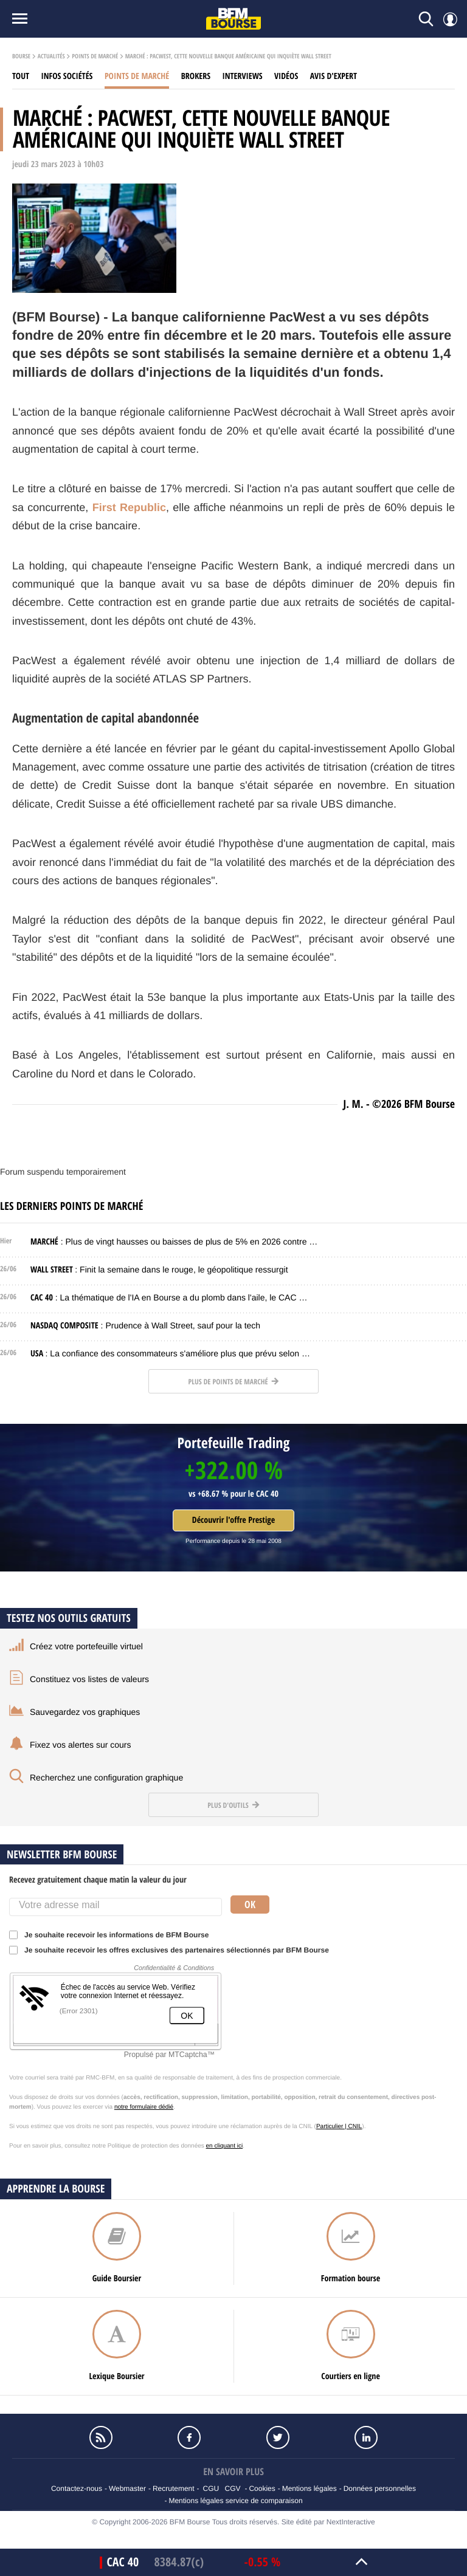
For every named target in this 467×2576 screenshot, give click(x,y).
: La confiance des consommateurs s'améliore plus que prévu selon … (170, 1353)
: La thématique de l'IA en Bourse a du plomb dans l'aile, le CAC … (168, 1297)
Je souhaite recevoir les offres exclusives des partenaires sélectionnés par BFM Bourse (173, 1950)
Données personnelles (380, 2488)
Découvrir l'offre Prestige (233, 1520)
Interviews (243, 76)
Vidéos (286, 76)
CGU (211, 2488)
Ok (249, 1904)
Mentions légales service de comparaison (235, 2500)
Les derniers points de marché (71, 1206)
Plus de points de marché (233, 1381)
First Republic (129, 507)
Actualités (51, 56)
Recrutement (174, 2488)
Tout (20, 76)
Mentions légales (309, 2488)
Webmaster (127, 2488)
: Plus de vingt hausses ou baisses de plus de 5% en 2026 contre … (173, 1241)
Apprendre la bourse (56, 2188)
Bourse (21, 56)
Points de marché (95, 56)
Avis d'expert (333, 76)
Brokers (195, 76)
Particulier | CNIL (339, 2126)
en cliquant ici (224, 2146)
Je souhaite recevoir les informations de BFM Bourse (112, 1935)
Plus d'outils (233, 1805)
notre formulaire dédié (143, 2107)
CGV (233, 2488)
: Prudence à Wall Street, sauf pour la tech (145, 1325)
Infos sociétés (67, 76)
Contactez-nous (76, 2488)
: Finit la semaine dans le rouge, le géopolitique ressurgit (159, 1269)
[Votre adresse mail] (115, 1907)
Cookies (262, 2488)
